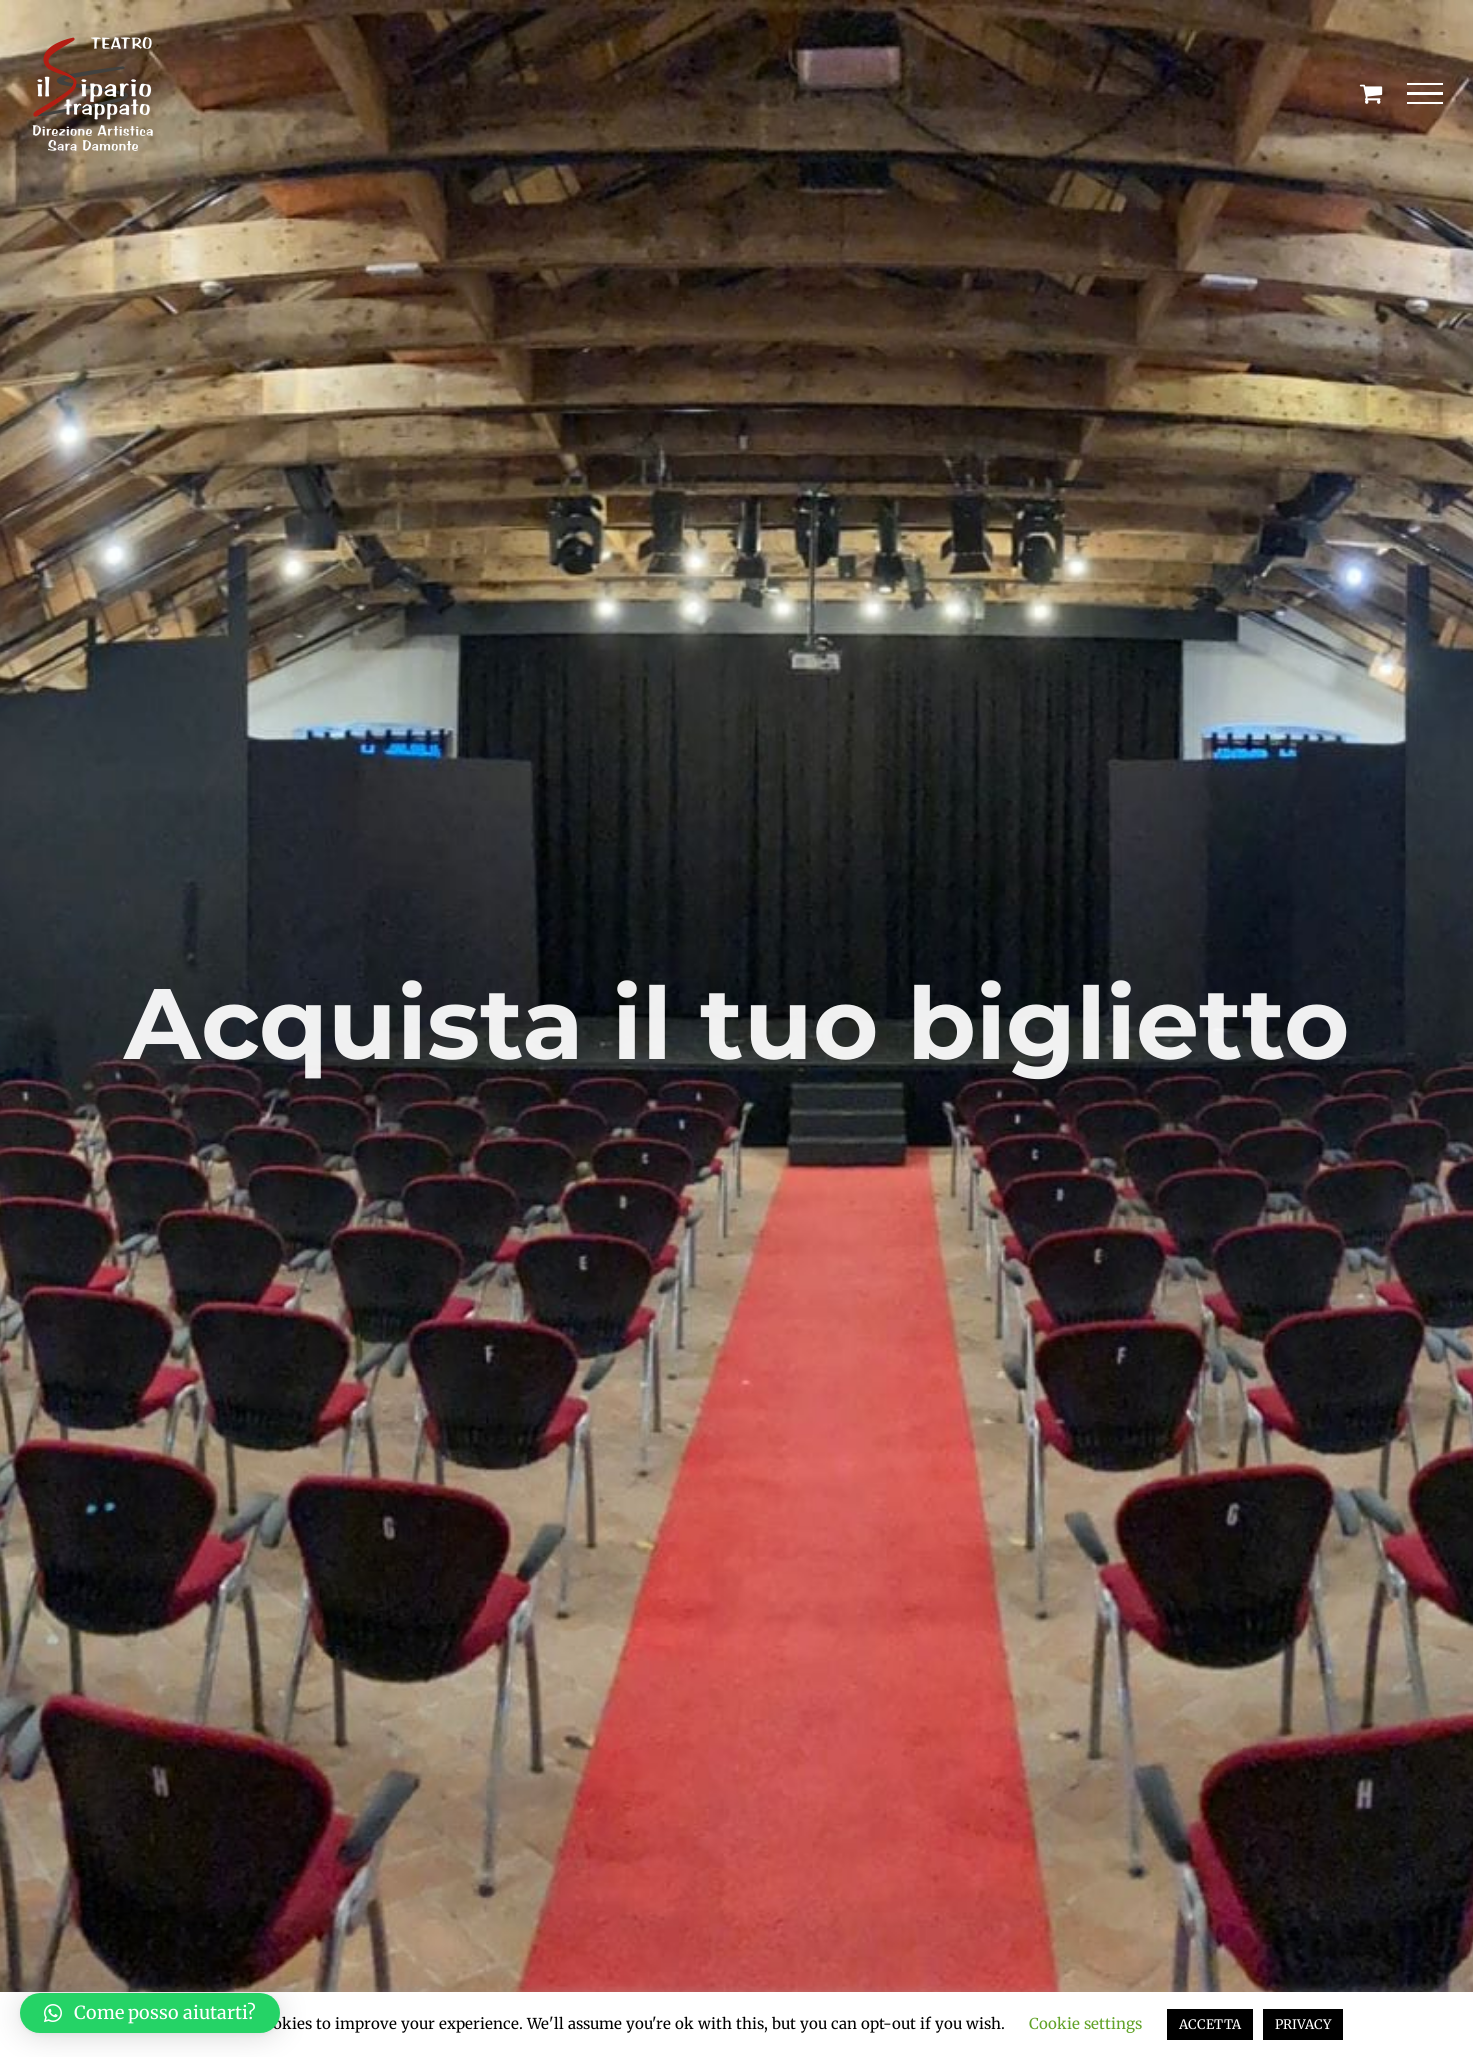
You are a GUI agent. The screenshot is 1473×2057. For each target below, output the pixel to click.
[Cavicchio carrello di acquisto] (1371, 93)
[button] (150, 2013)
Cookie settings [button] (1085, 2023)
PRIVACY (1303, 2024)
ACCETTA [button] (1210, 2024)
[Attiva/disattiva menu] (1425, 94)
